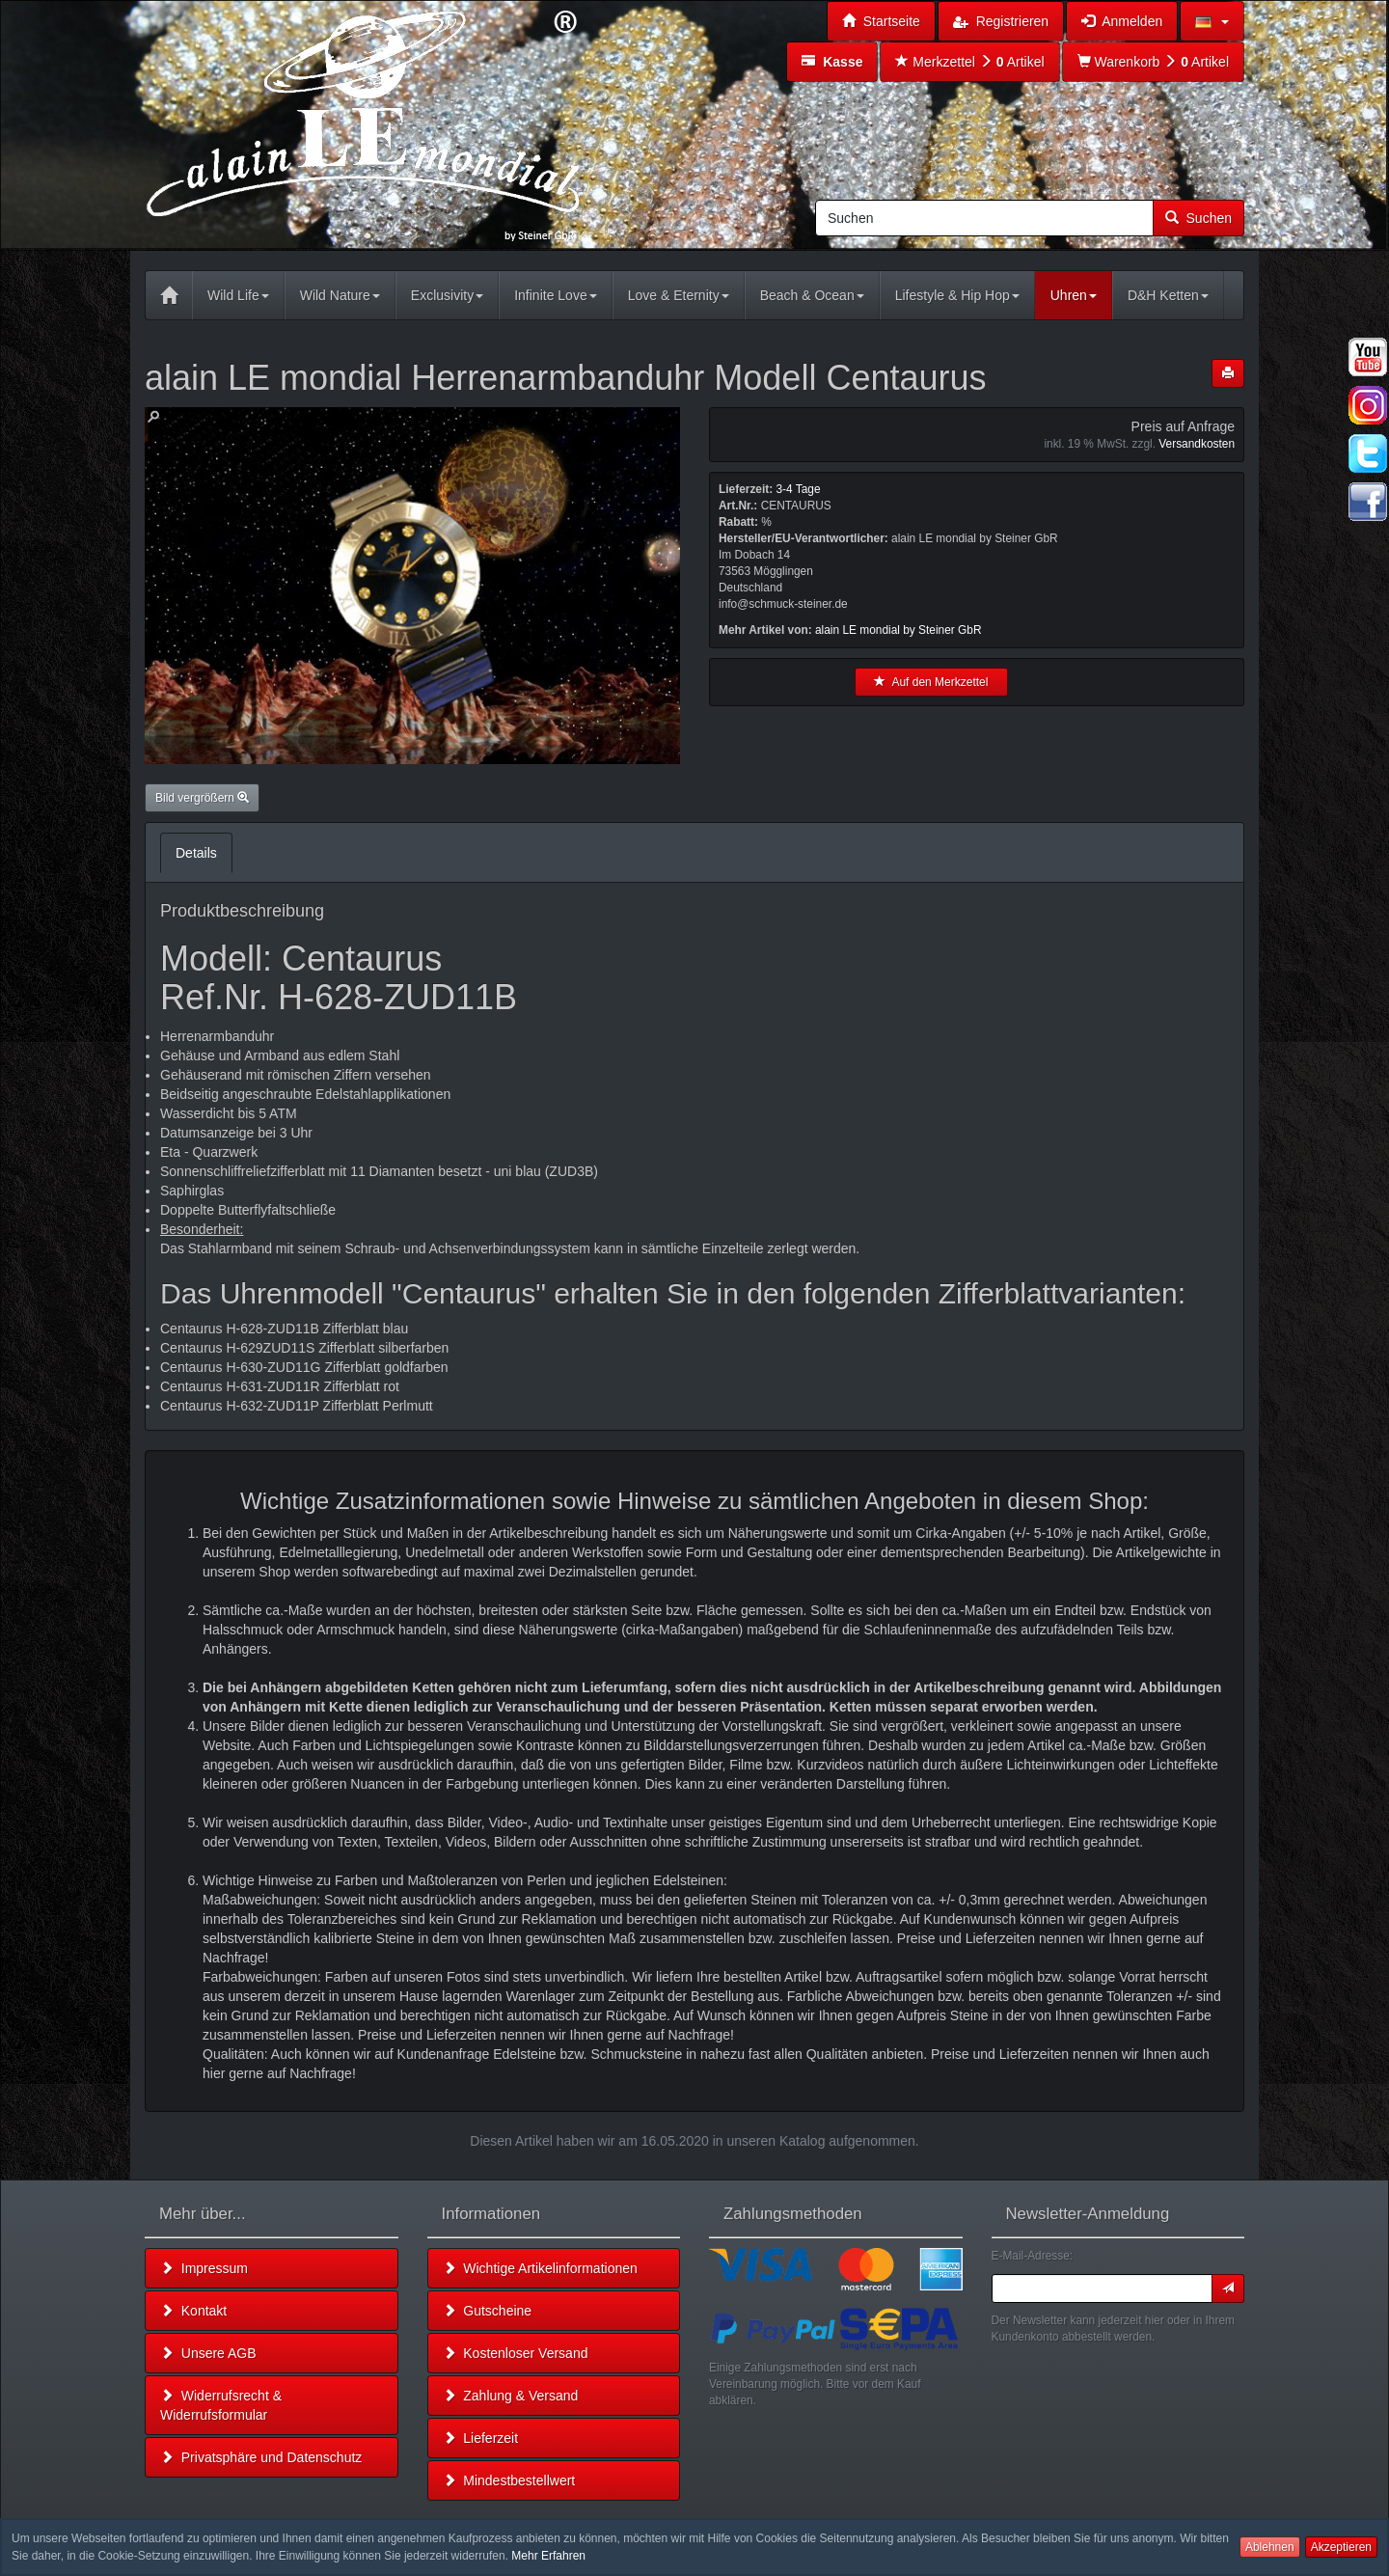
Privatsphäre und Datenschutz (261, 2457)
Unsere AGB (208, 2353)
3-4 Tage (798, 489)
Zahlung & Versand (511, 2395)
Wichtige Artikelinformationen (540, 2268)
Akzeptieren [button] (1341, 2547)
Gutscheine (487, 2310)
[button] (1212, 21)
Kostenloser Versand (515, 2353)
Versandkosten (1196, 444)
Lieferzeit (481, 2438)
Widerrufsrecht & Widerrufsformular (221, 2405)
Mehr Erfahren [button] (548, 2555)
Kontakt (193, 2310)
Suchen (1198, 218)
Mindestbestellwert (509, 2480)
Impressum (204, 2268)
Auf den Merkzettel (931, 682)
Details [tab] (196, 853)
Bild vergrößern (202, 798)
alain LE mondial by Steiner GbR (898, 630)
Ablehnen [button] (1269, 2547)
